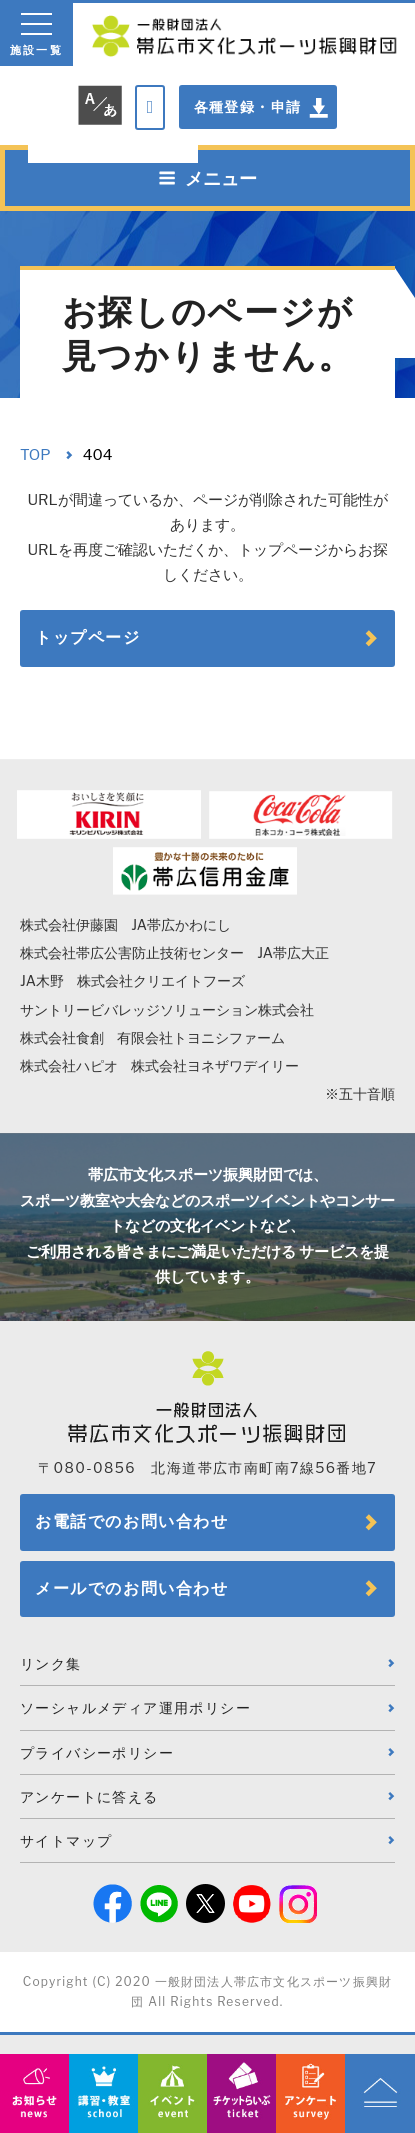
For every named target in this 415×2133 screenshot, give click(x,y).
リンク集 (51, 1663)
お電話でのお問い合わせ (132, 1521)
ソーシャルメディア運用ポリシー (135, 1707)
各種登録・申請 (248, 106)
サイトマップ (66, 1840)
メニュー (207, 178)
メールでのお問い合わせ (132, 1588)
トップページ (88, 637)
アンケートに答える (89, 1796)
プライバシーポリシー (97, 1752)
